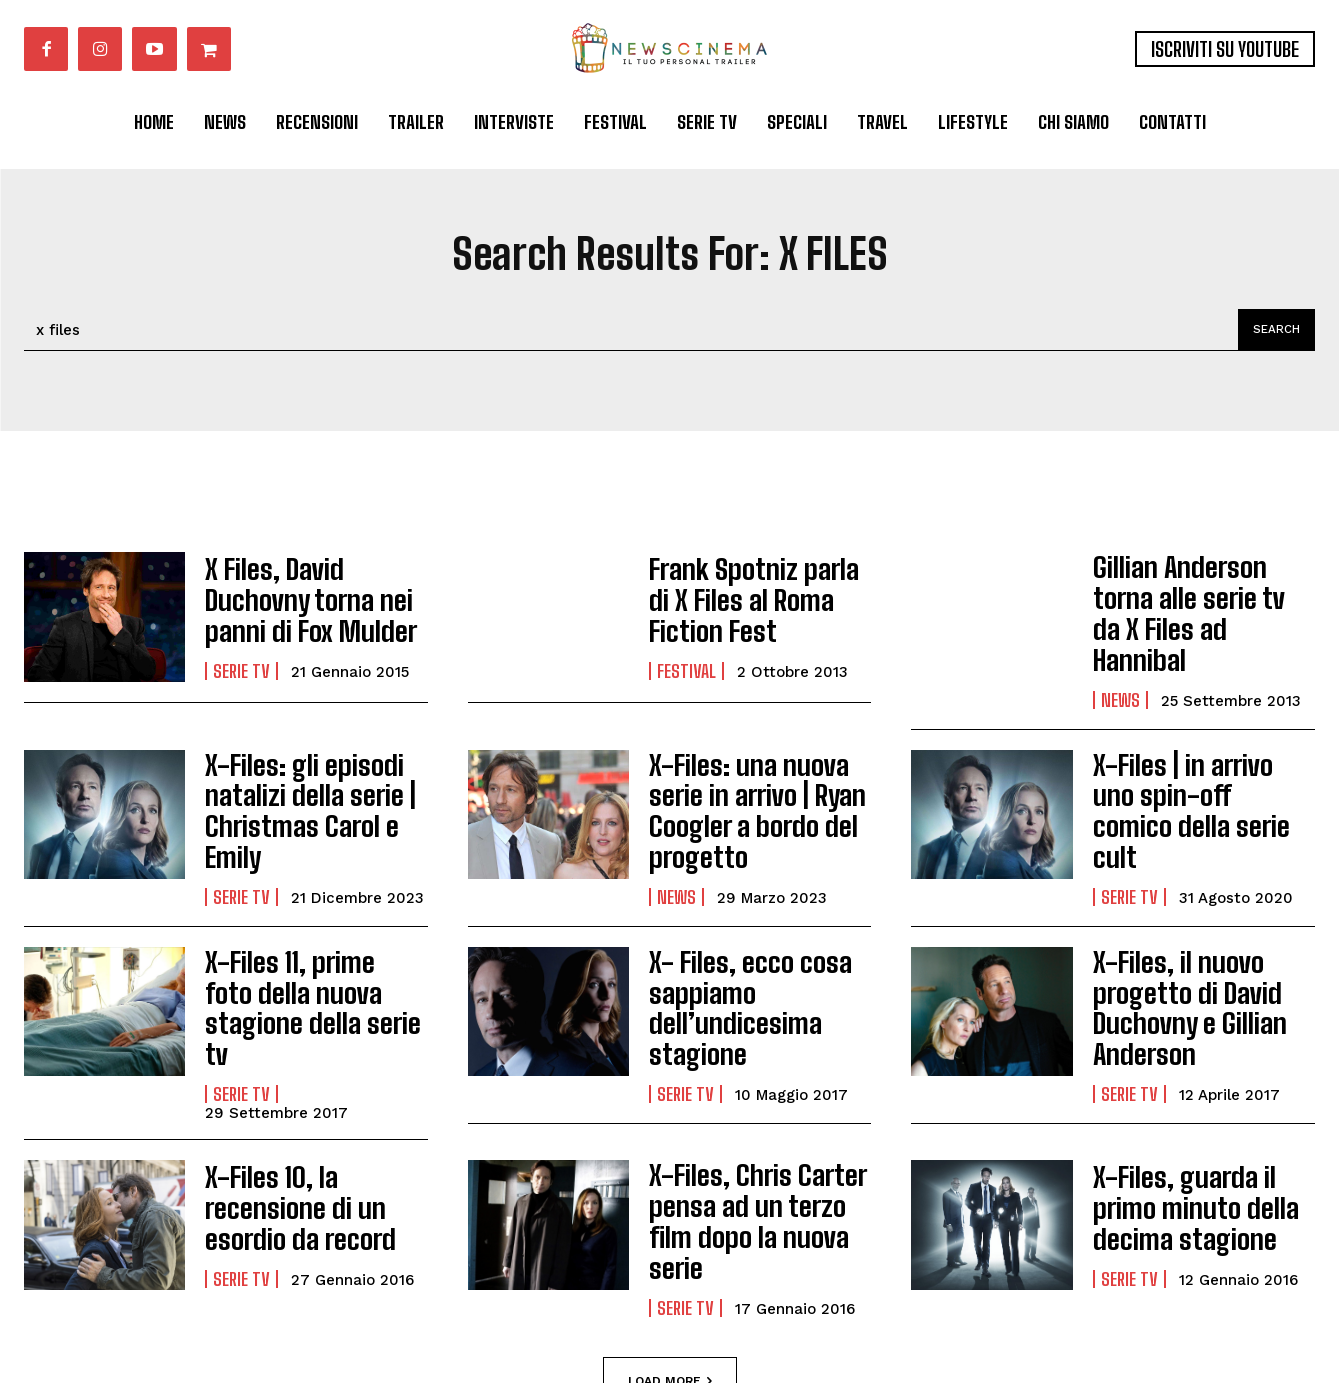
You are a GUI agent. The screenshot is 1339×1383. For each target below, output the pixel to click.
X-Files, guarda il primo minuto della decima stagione (1202, 1129)
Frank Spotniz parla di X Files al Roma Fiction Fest (760, 600)
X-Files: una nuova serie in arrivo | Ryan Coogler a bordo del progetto (743, 775)
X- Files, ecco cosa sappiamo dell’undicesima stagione (735, 954)
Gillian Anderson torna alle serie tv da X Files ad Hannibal (1196, 600)
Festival (686, 664)
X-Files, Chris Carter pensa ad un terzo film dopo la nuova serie (755, 1129)
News (1120, 664)
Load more (670, 1275)
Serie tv (241, 664)
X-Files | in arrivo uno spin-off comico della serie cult (1193, 770)
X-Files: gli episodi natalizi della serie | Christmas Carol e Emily (296, 775)
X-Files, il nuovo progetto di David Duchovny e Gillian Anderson (1177, 954)
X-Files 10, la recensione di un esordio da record (316, 1128)
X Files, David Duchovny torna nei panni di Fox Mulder (313, 600)
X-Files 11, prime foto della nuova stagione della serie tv (303, 941)
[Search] (1273, 330)
